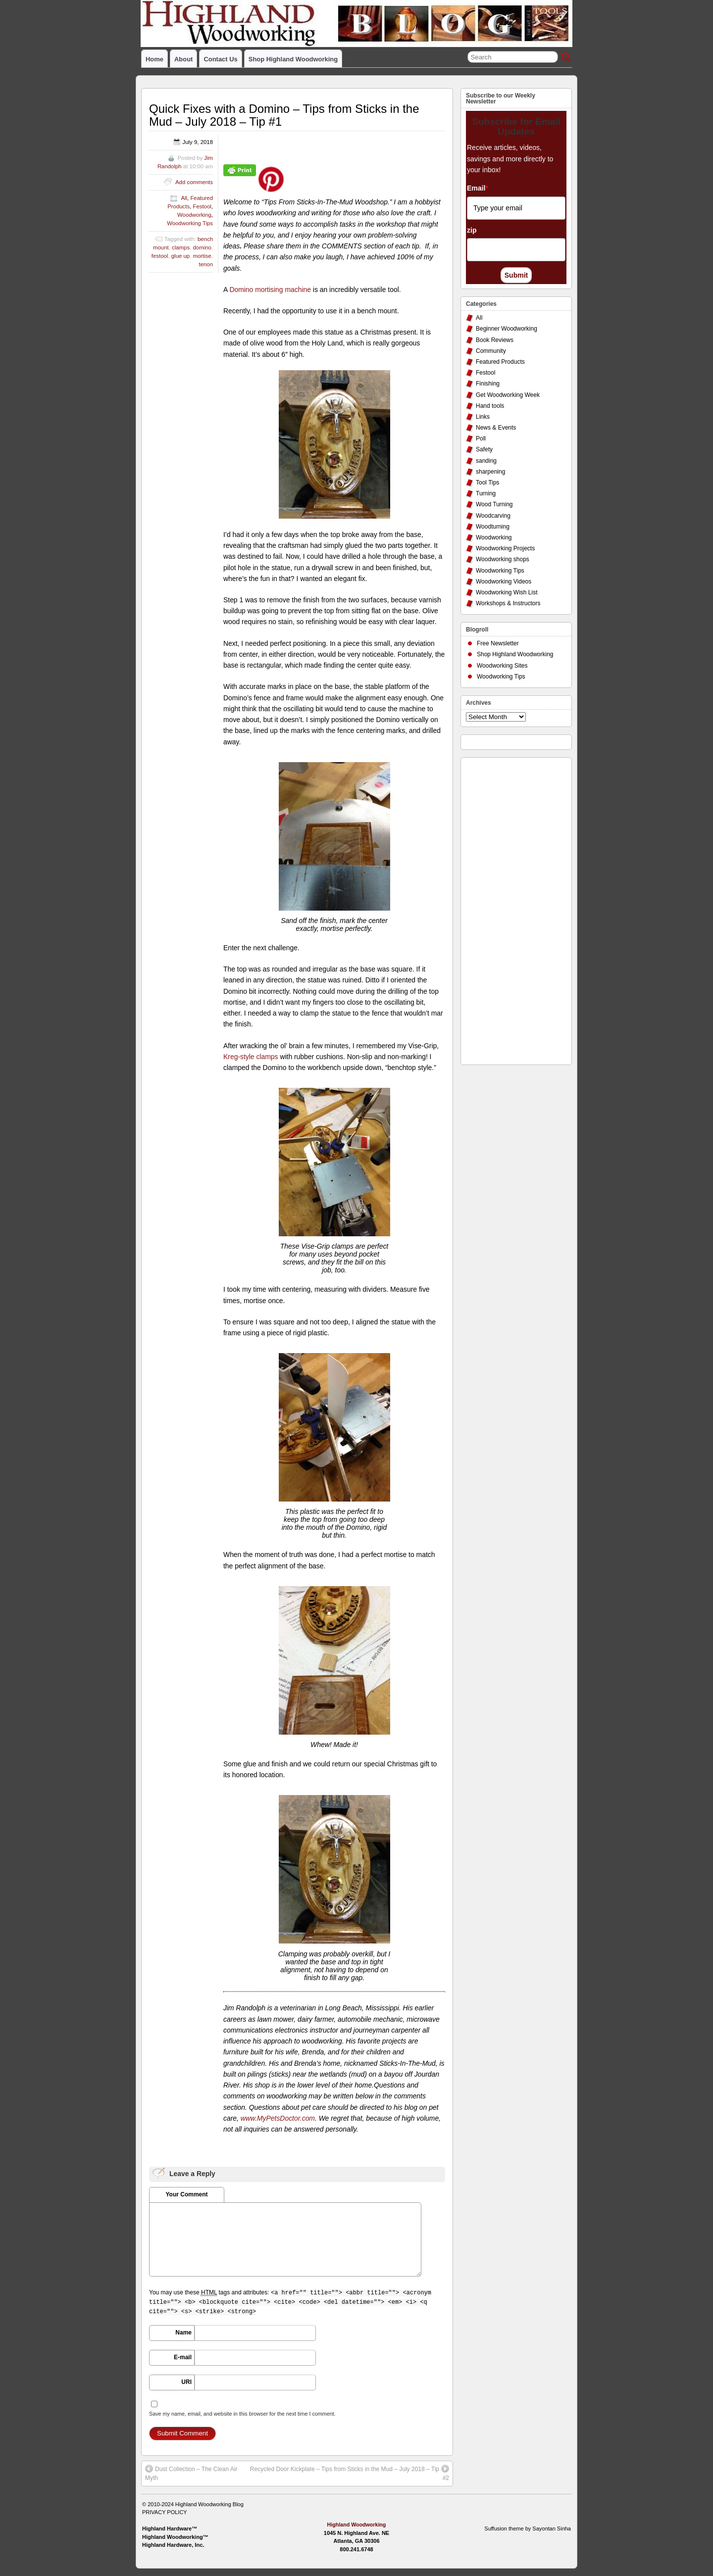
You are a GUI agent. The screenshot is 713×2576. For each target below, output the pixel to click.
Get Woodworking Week (508, 394)
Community (491, 350)
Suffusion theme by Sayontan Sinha (527, 2528)
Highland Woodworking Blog (209, 2504)
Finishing (488, 383)
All (184, 198)
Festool (202, 206)
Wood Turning (494, 504)
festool (160, 256)
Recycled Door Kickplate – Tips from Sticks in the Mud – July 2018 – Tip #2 (349, 2473)
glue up (180, 256)
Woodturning (492, 526)
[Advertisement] (505, 908)
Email (477, 188)
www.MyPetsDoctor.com (278, 2118)
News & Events (496, 427)
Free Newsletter (498, 643)
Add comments (194, 182)
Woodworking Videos (503, 581)
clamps (181, 247)
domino (202, 247)
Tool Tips (487, 482)
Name (183, 2332)
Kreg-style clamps (250, 1057)
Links (483, 416)
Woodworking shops (502, 559)
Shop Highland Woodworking (293, 59)
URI (186, 2382)
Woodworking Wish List (507, 592)
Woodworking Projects (505, 548)
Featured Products (500, 361)
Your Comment (186, 2194)
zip (471, 230)
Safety (484, 449)
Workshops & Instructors (508, 603)
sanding (486, 460)
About (183, 59)
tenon (206, 264)
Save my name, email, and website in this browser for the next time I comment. (242, 2414)
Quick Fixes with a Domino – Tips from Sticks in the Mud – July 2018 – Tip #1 (284, 115)
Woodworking (194, 215)
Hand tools (490, 405)
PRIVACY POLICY (164, 2512)
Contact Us (220, 59)
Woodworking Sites (502, 665)
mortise (202, 256)
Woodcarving (493, 515)
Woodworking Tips (190, 223)
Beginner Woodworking (506, 328)
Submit (516, 275)
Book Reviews (494, 340)
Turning (486, 493)
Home (154, 59)
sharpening (490, 471)
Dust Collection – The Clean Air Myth (191, 2473)
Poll (481, 438)
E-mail (183, 2357)
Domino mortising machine (270, 289)
